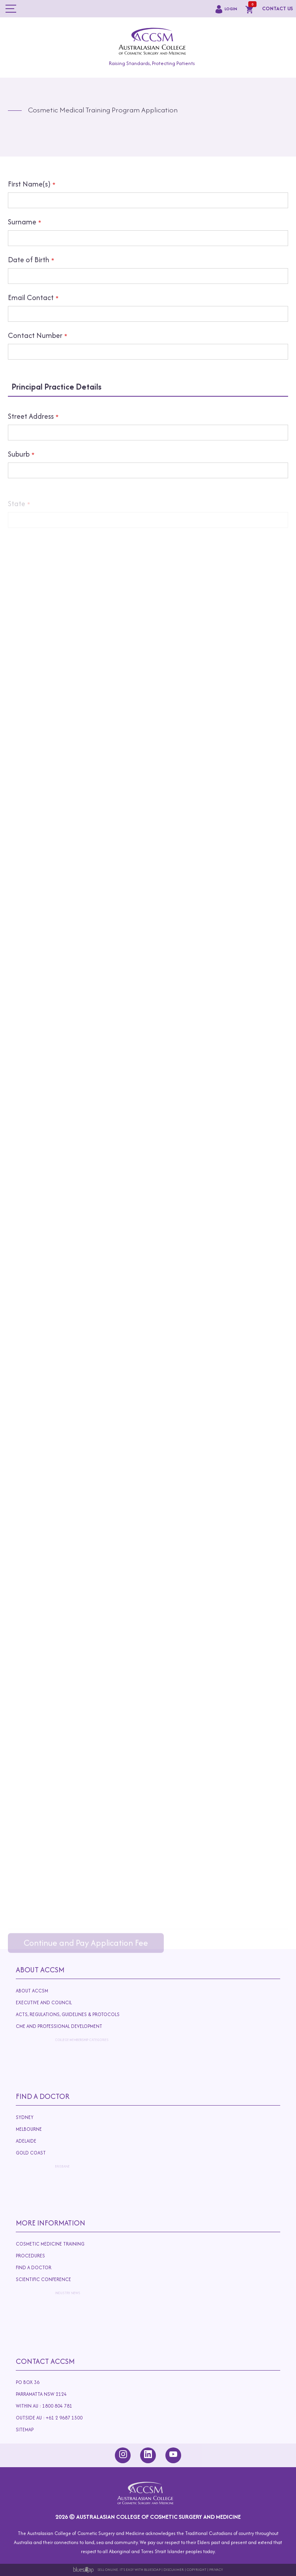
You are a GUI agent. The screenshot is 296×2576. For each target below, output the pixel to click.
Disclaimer (173, 2569)
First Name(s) (29, 184)
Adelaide (68, 2143)
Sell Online (107, 2569)
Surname (22, 221)
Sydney (27, 2117)
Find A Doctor (42, 2096)
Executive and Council (53, 2003)
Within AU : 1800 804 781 (53, 2406)
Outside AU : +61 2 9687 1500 (83, 2419)
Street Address (31, 430)
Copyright (196, 2569)
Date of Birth (28, 259)
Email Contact (31, 297)
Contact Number (35, 336)
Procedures (41, 2256)
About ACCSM (34, 1990)
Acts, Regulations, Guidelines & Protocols (95, 2016)
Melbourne (40, 2129)
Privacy (216, 2569)
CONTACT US (277, 8)
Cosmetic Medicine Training (52, 2243)
